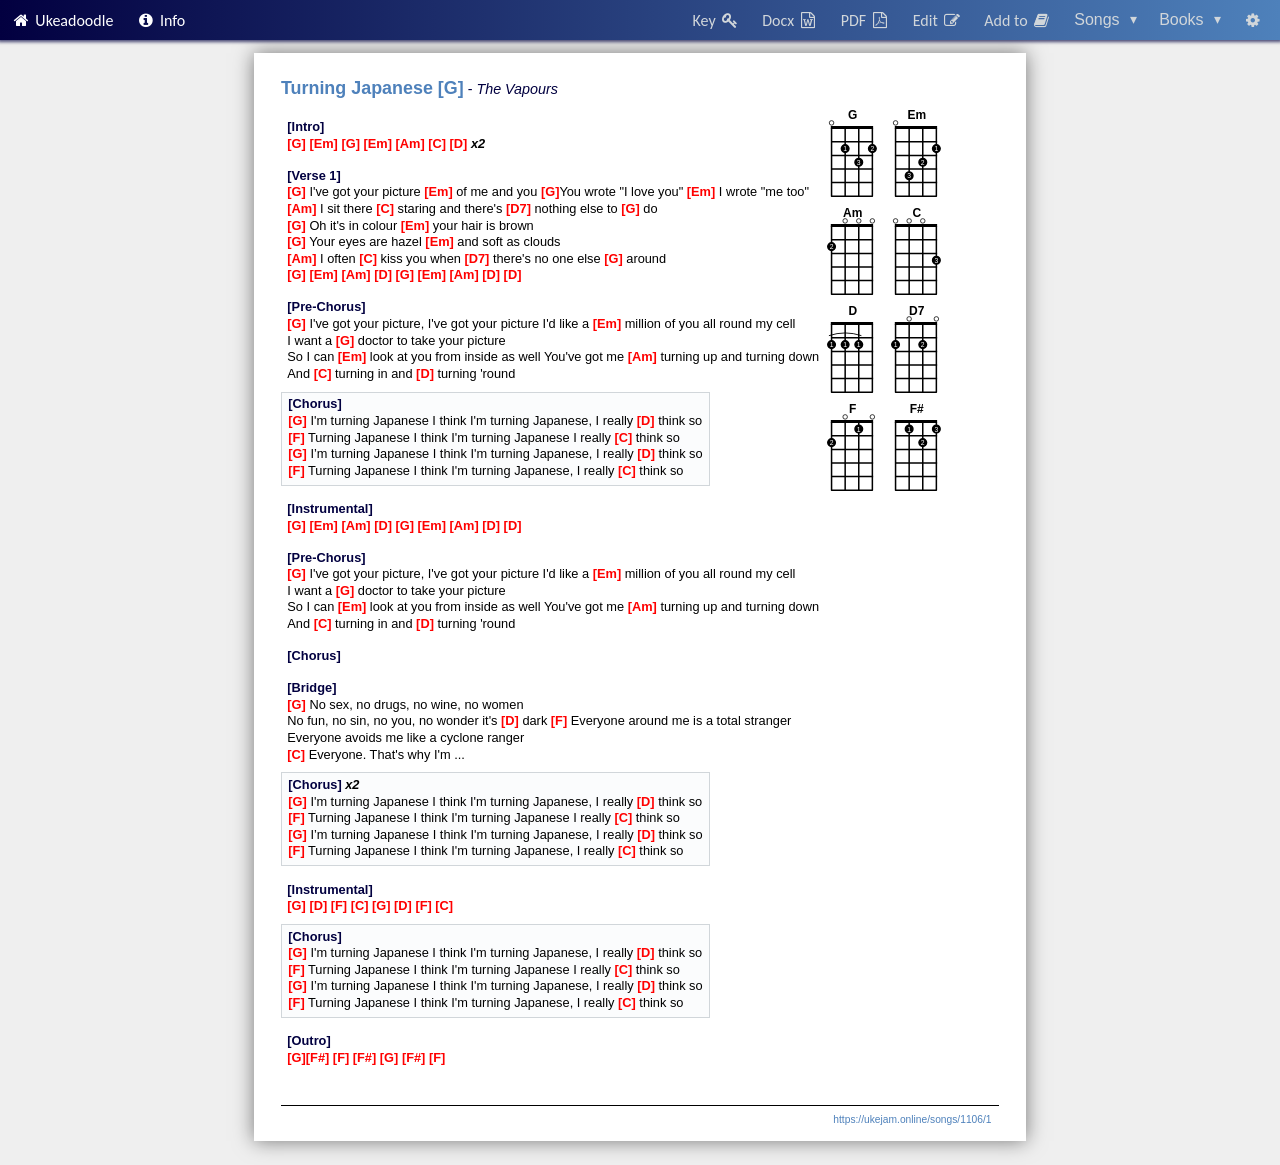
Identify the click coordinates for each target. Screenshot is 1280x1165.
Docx (790, 20)
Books (1190, 19)
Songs (1105, 19)
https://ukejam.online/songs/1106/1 (912, 1119)
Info (161, 20)
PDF (866, 20)
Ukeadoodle (62, 20)
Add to (1018, 20)
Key (716, 20)
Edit (937, 20)
